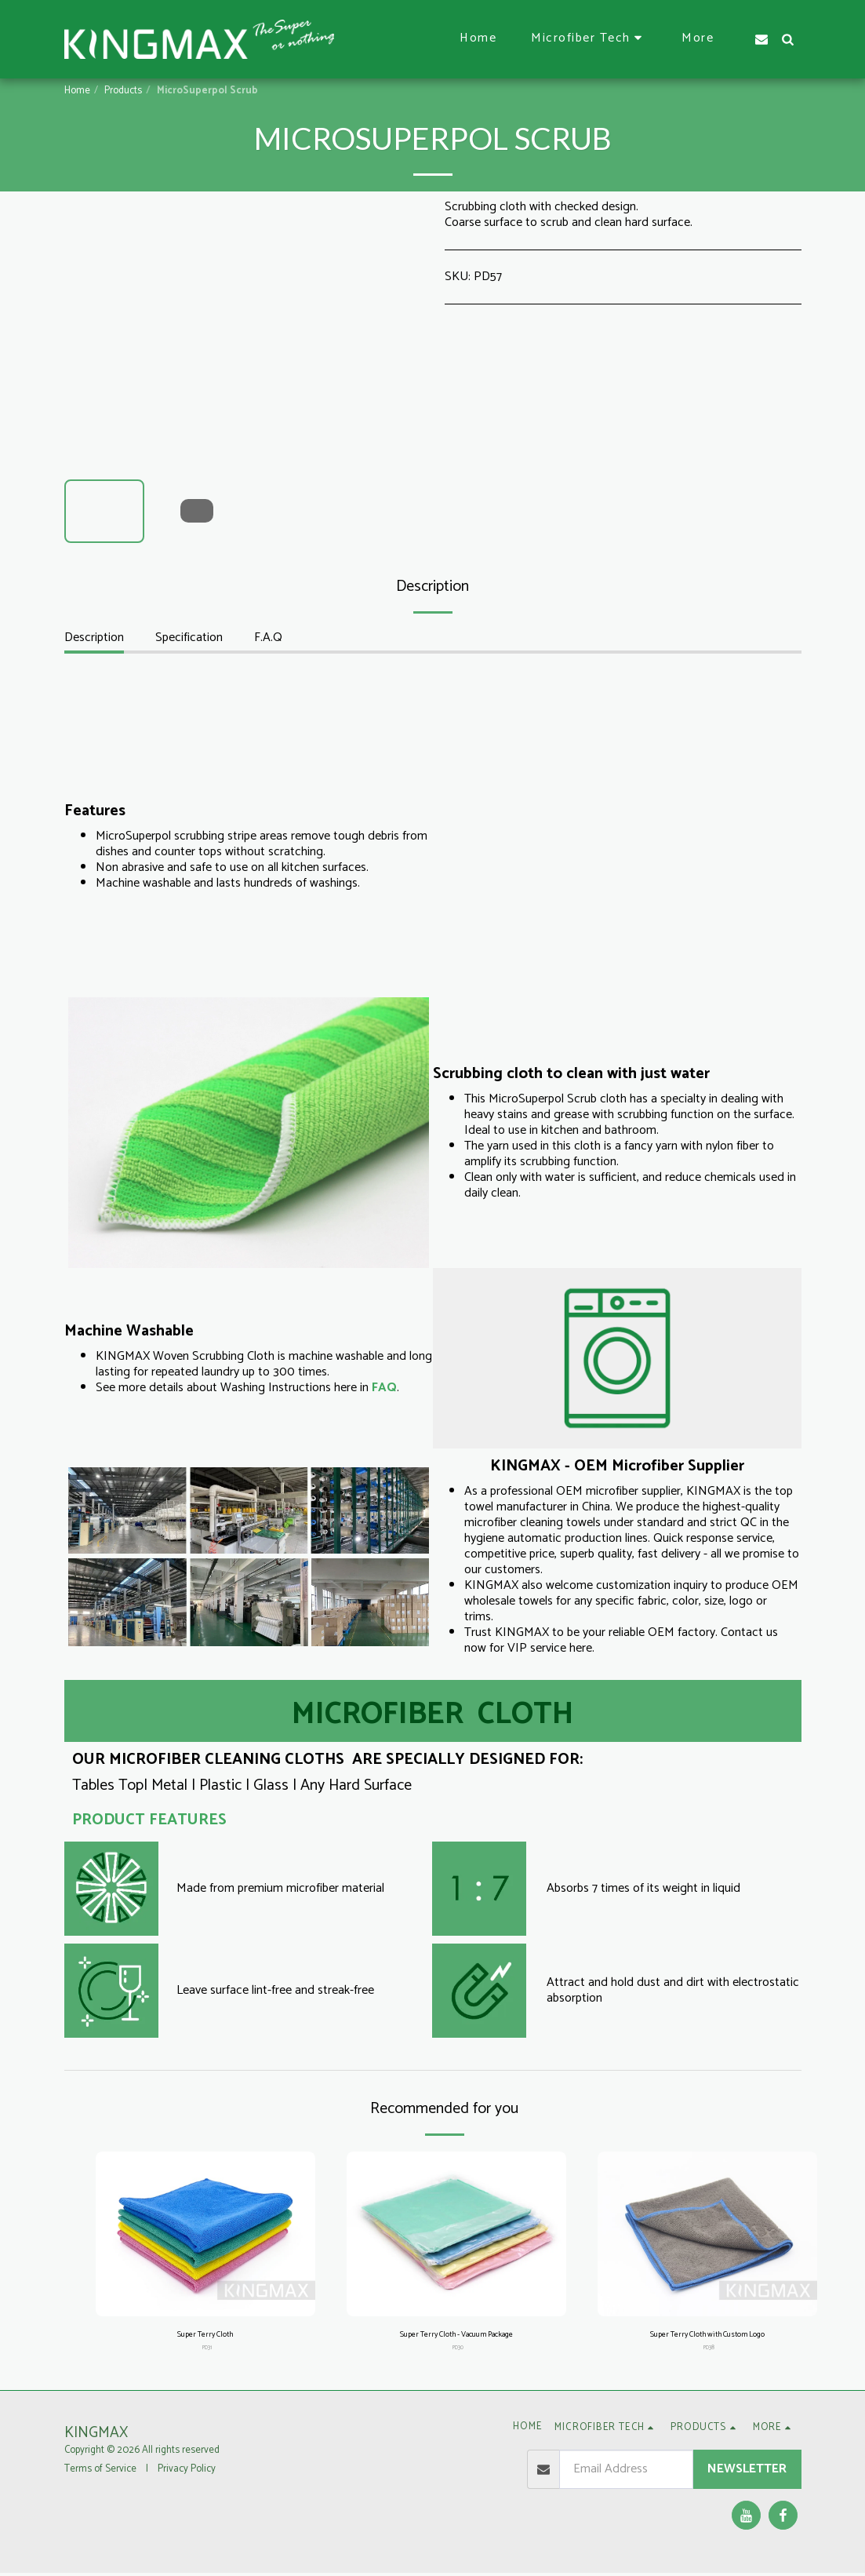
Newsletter (747, 2472)
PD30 (458, 2351)
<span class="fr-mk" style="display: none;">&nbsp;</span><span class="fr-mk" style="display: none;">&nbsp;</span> (617, 835)
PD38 (709, 2351)
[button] (588, 38)
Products (123, 90)
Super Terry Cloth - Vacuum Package (456, 2336)
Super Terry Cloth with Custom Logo (707, 2336)
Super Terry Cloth (205, 2336)
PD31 (207, 2351)
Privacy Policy (187, 2472)
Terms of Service (100, 2472)
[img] (205, 2234)
